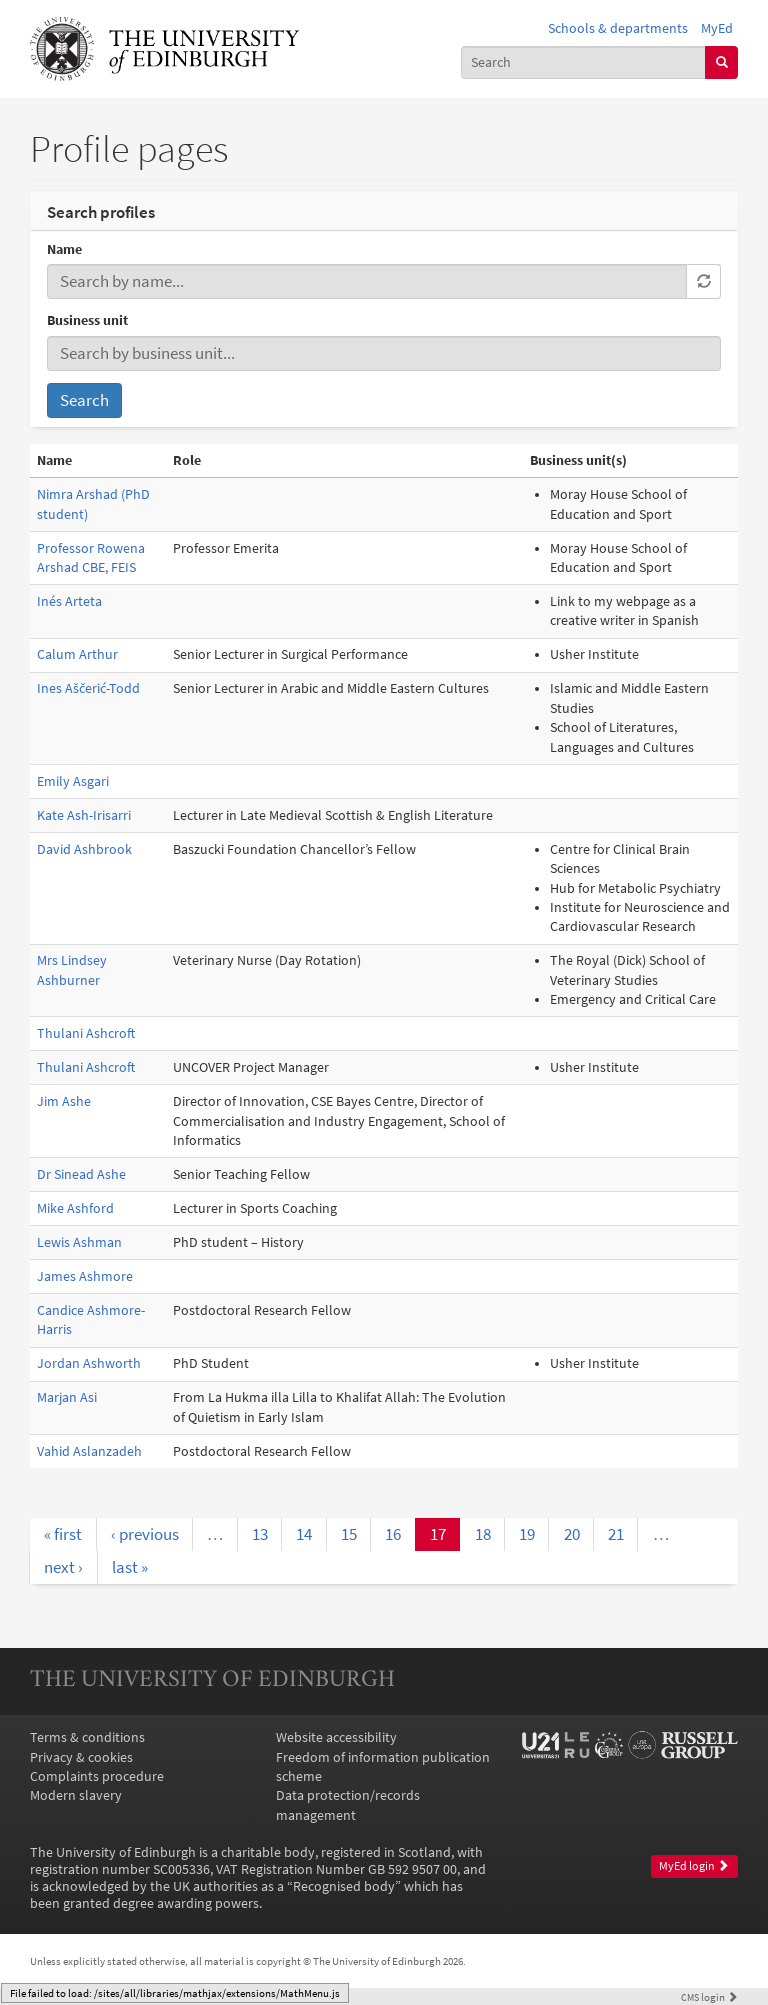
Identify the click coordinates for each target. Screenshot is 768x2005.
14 (304, 1534)
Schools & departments (618, 28)
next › (63, 1567)
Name (64, 249)
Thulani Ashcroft (86, 1033)
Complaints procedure (97, 1776)
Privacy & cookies (81, 1757)
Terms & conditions (87, 1737)
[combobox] (584, 62)
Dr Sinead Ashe (81, 1174)
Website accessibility (336, 1737)
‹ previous (145, 1534)
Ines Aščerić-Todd (88, 688)
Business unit (87, 320)
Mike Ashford (75, 1208)
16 (393, 1534)
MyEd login (694, 1866)
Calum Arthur (77, 654)
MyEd (717, 28)
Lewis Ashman (79, 1242)
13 (260, 1534)
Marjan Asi (67, 1397)
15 (349, 1534)
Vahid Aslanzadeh (89, 1451)
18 (483, 1534)
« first (63, 1534)
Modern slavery (76, 1795)
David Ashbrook (84, 849)
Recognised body (344, 1886)
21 (616, 1534)
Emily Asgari (73, 781)
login (709, 1997)
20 (572, 1534)
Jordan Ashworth (89, 1363)
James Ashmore (85, 1276)
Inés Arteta (69, 601)
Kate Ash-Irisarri (84, 815)
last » (130, 1567)
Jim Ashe (64, 1101)
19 (527, 1534)
